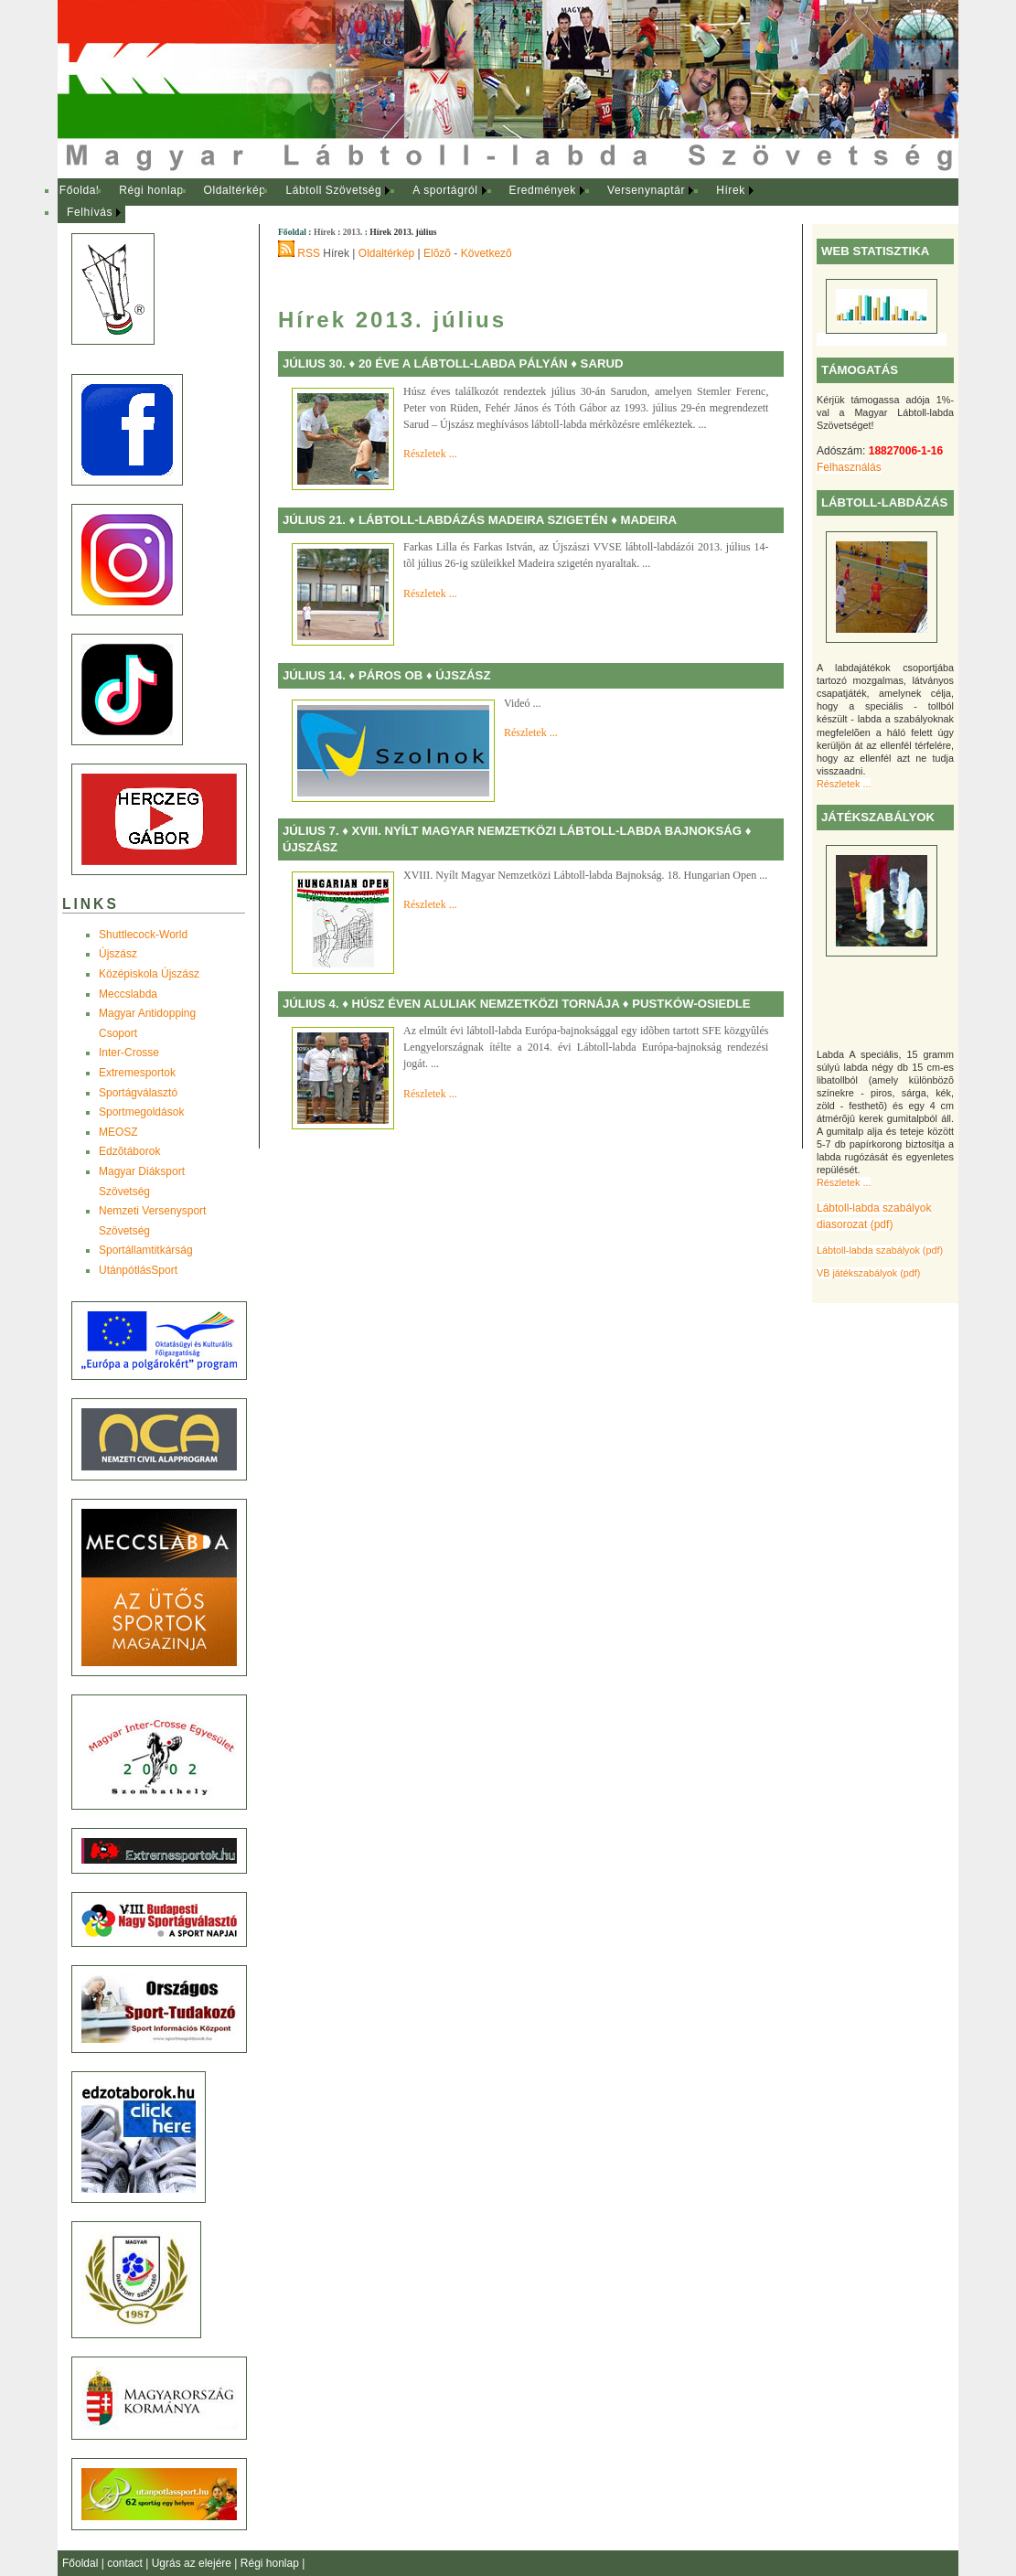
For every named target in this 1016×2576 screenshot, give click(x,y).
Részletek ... (844, 783)
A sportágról (444, 190)
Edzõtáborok (129, 1151)
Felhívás (89, 212)
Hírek (730, 190)
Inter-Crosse (129, 1052)
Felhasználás (849, 467)
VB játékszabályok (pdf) (868, 1272)
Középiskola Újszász (149, 973)
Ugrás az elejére (193, 2563)
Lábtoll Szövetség (333, 190)
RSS (308, 253)
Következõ (486, 253)
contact (126, 2563)
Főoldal (79, 190)
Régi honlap (151, 190)
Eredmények (542, 190)
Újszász (118, 953)
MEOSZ (118, 1132)
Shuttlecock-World (143, 934)
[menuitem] (79, 191)
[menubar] (423, 201)
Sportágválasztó (138, 1092)
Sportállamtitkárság (146, 1250)
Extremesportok (137, 1072)
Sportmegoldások (141, 1112)
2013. (353, 232)
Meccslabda (128, 994)
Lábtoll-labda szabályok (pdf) (880, 1250)
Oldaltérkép (235, 190)
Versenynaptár (646, 190)
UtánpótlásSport (138, 1270)
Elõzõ (437, 253)
